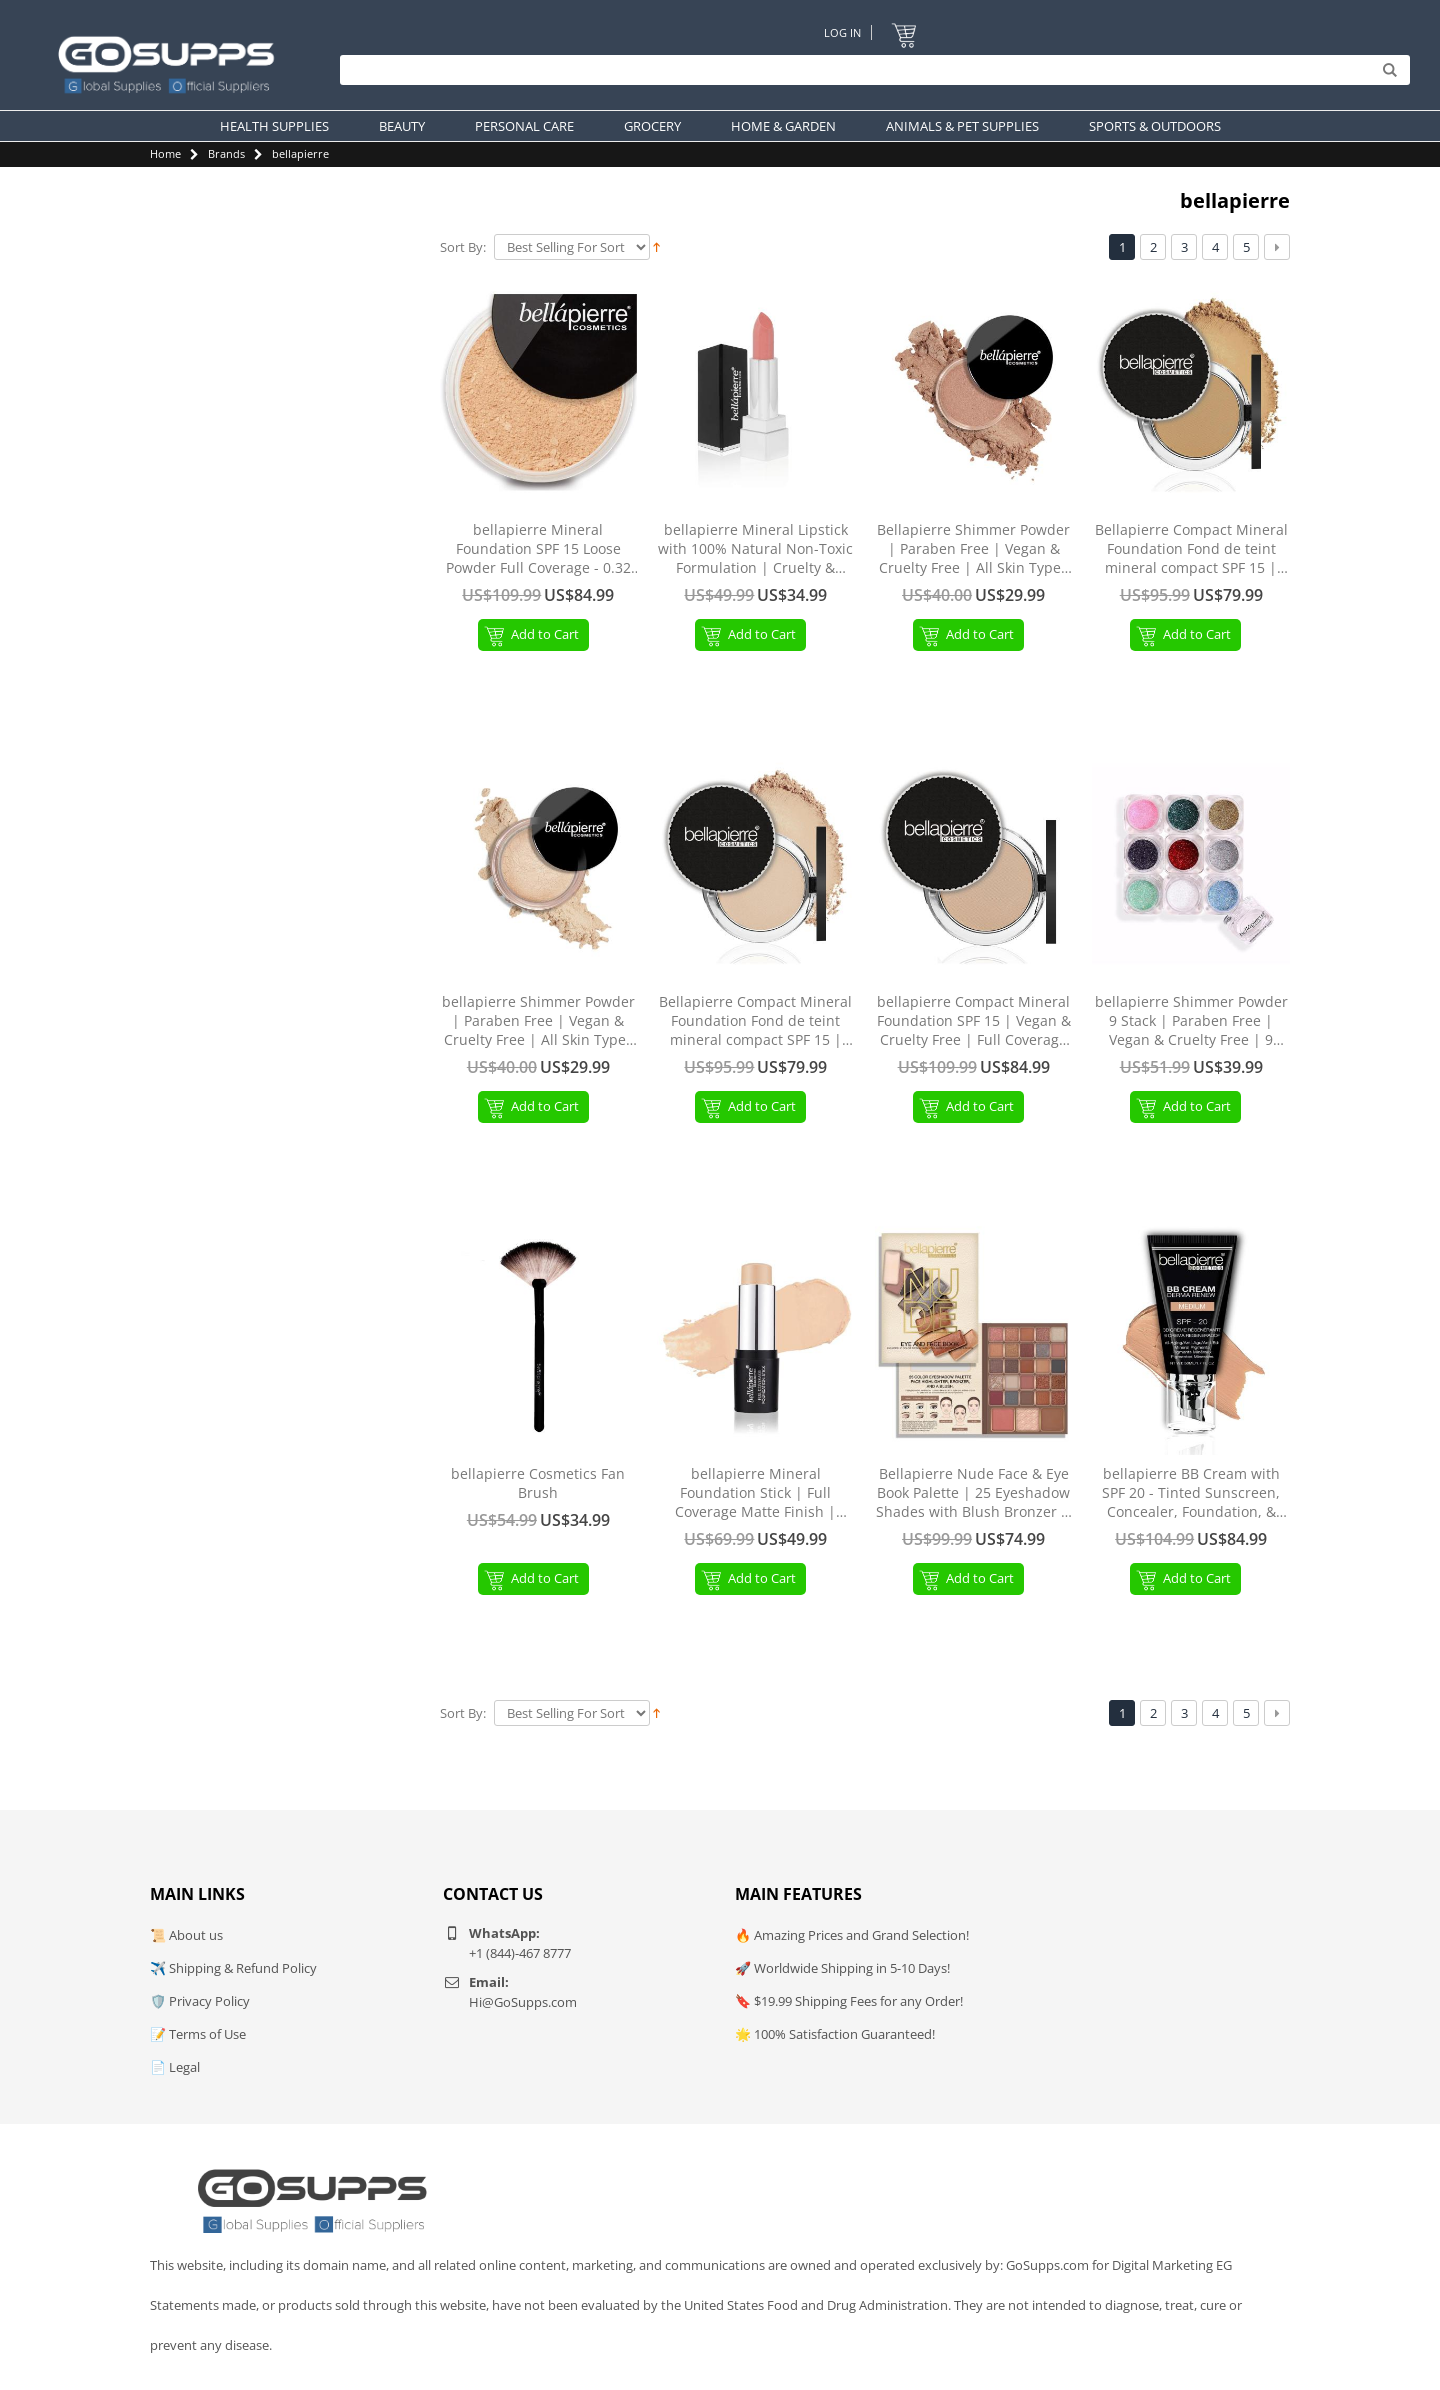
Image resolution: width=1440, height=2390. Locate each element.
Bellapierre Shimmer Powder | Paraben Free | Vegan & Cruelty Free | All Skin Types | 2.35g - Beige (973, 549)
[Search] (870, 70)
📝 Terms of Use (198, 2034)
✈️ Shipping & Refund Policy (233, 1968)
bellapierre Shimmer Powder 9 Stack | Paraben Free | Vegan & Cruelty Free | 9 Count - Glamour (1191, 1021)
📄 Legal (175, 2067)
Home (165, 153)
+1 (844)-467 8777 (520, 1953)
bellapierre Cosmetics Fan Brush (538, 1483)
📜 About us (186, 1935)
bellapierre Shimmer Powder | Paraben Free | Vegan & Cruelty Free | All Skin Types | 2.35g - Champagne (538, 1021)
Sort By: (463, 247)
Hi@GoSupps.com (523, 2002)
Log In (842, 32)
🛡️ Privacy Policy (200, 2001)
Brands (226, 153)
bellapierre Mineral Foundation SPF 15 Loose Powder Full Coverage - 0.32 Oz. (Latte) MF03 (538, 549)
